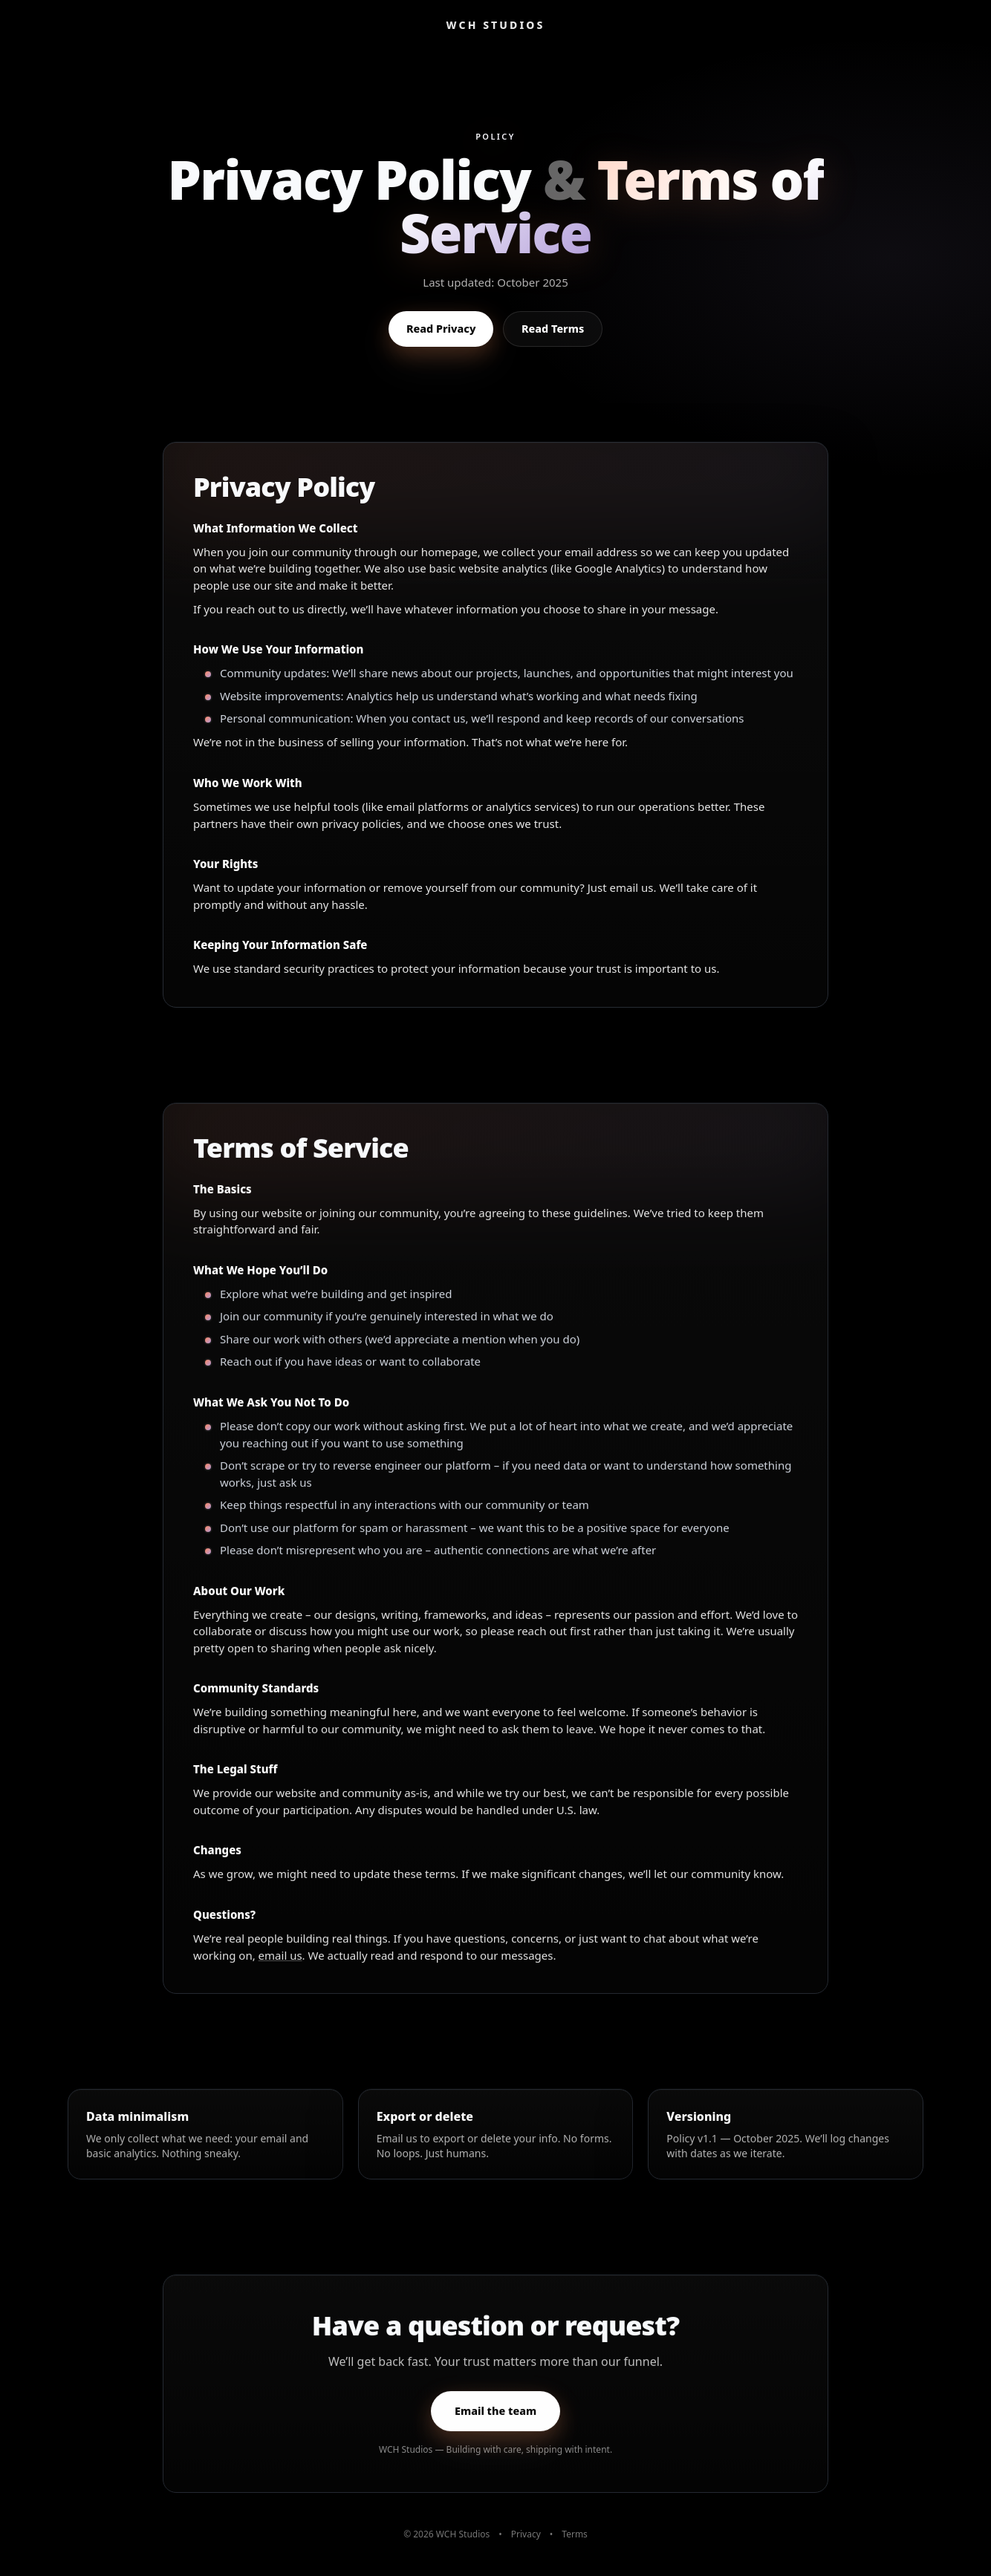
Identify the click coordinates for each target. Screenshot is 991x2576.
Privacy (526, 2534)
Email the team (495, 2421)
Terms (575, 2534)
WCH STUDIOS (495, 25)
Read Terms (553, 329)
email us (280, 1964)
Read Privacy (440, 329)
